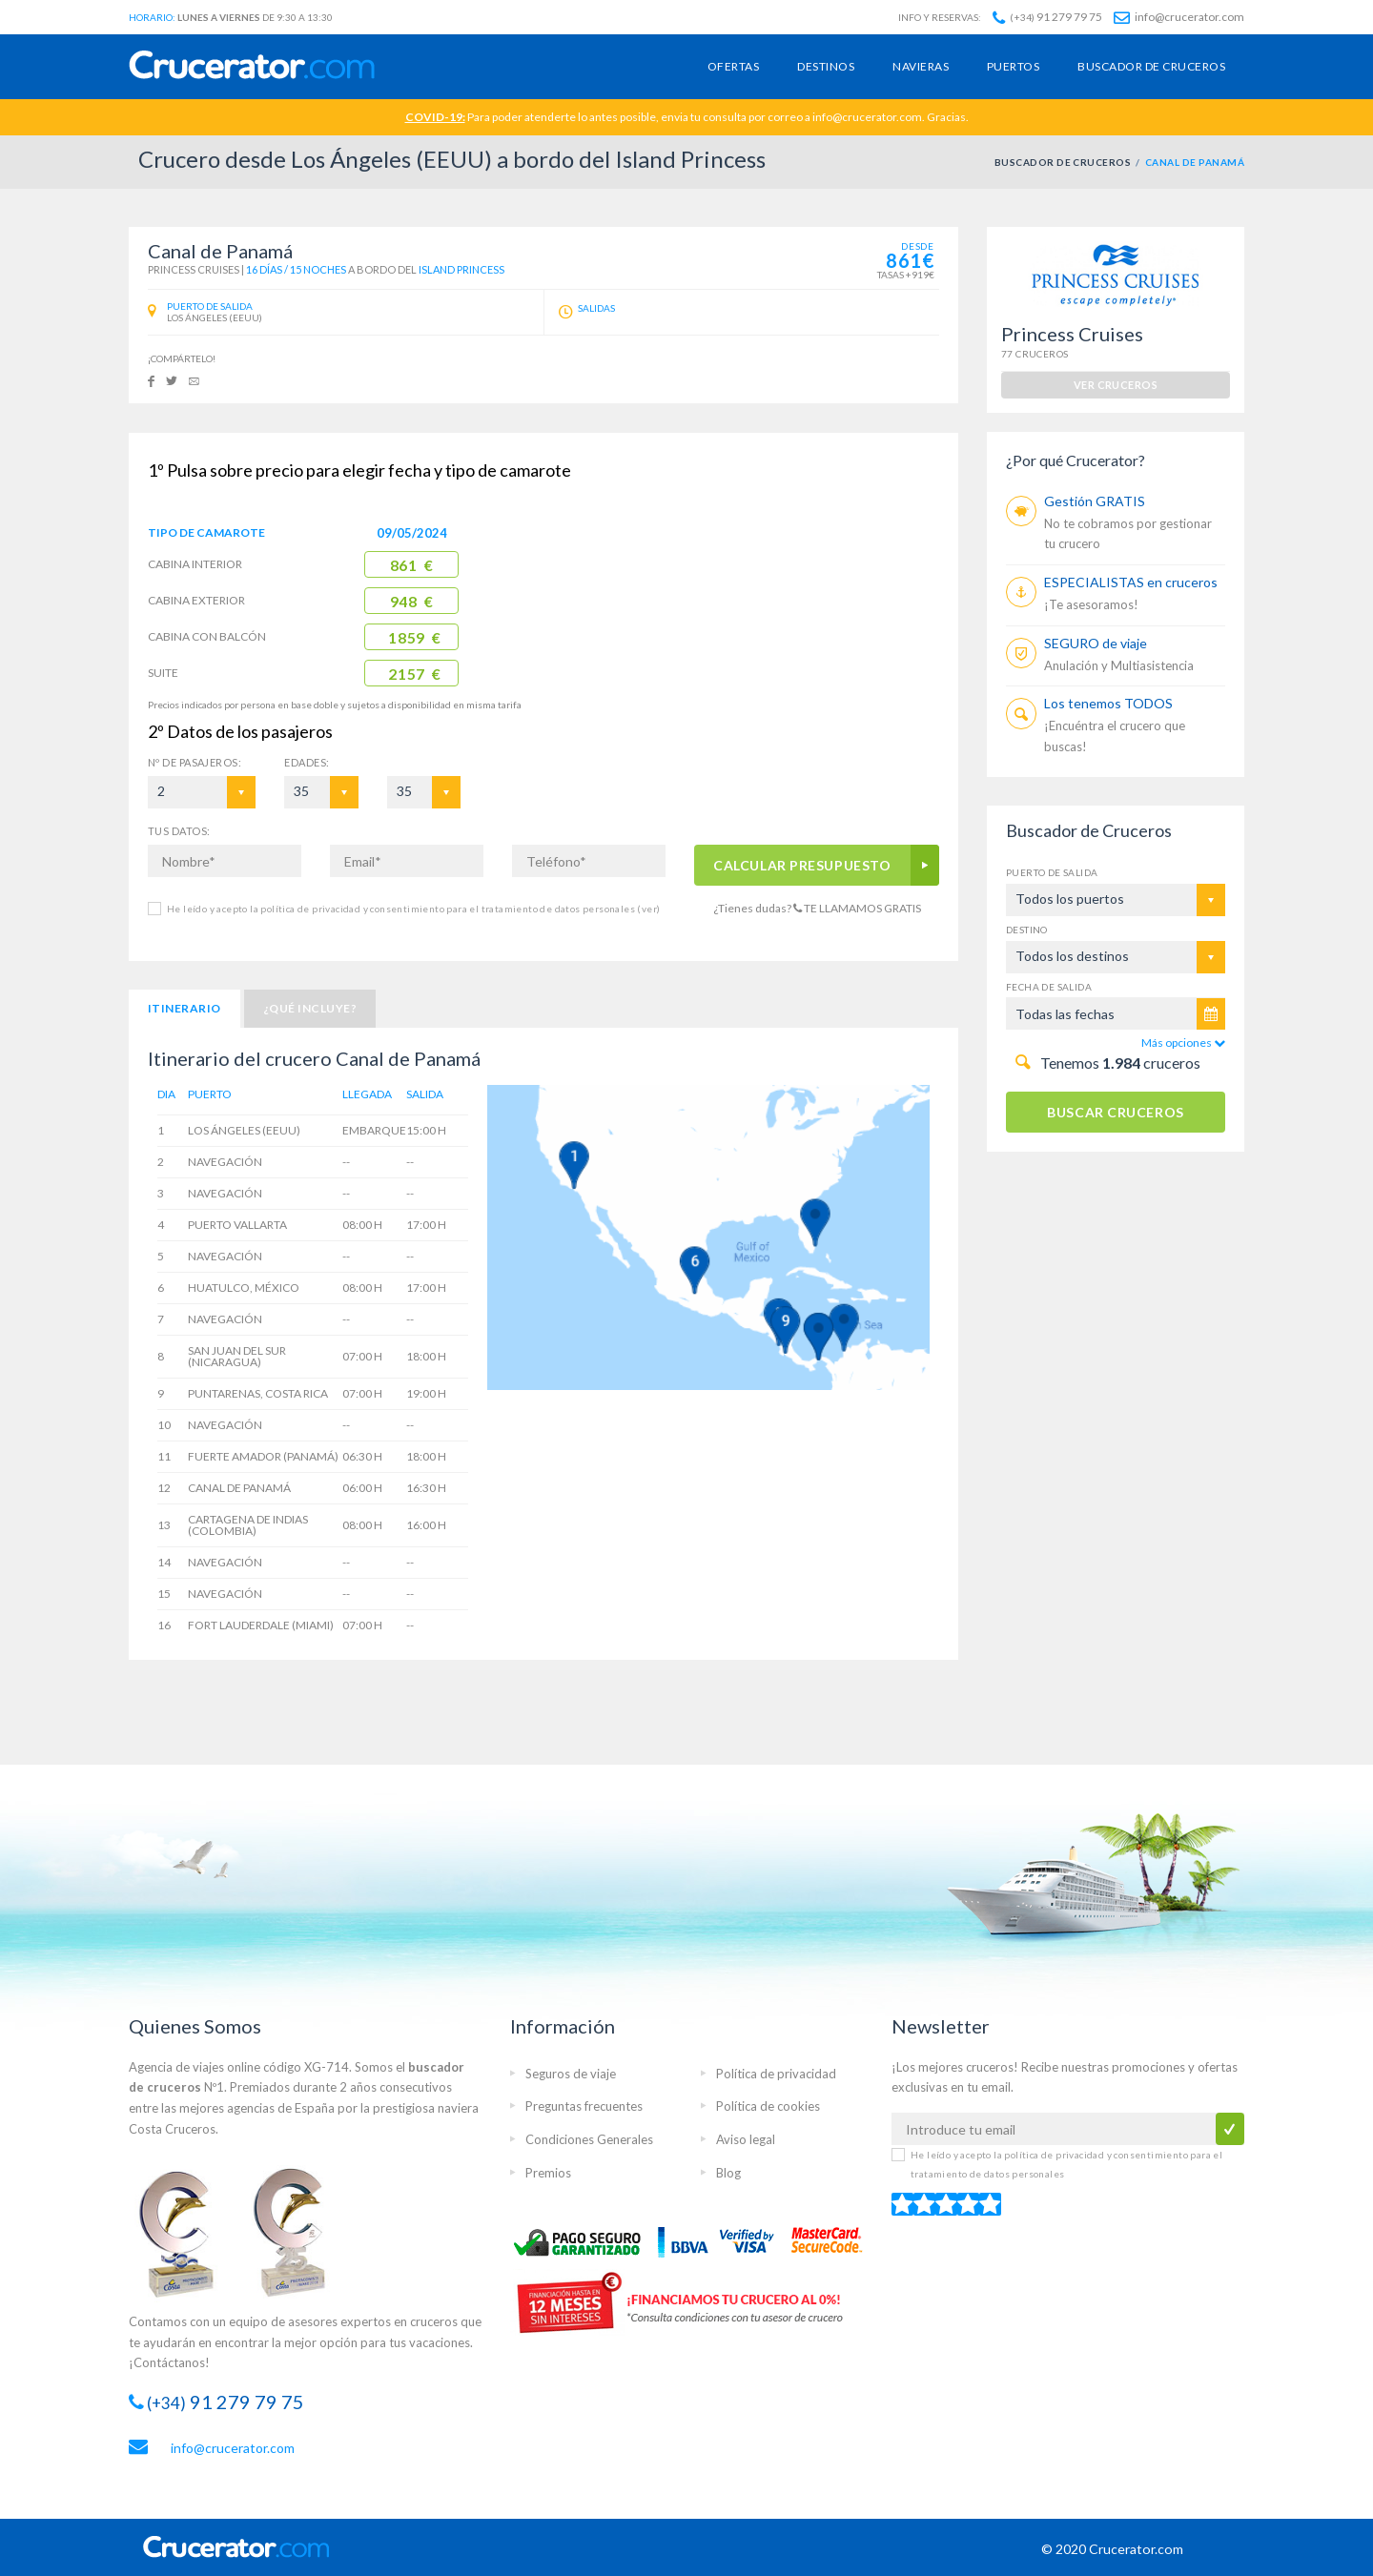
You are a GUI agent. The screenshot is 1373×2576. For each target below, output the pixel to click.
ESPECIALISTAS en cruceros (1131, 582)
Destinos (825, 66)
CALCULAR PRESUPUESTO (802, 865)
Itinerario (184, 1008)
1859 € (414, 637)
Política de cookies (768, 2106)
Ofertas (733, 66)
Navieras (920, 66)
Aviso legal (745, 2139)
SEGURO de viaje (1095, 643)
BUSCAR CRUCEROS (1115, 1112)
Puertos (1013, 66)
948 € (412, 601)
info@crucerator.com (1179, 17)
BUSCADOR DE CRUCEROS (1063, 162)
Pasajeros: (194, 762)
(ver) (647, 908)
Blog (728, 2172)
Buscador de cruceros (1151, 66)
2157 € (414, 674)
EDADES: (306, 762)
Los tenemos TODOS (1108, 703)
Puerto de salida (1051, 872)
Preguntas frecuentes (584, 2106)
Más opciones (1183, 1042)
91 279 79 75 (1047, 17)
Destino (1027, 929)
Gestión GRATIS (1094, 501)
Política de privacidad (776, 2073)
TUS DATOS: (179, 831)
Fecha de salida (1049, 986)
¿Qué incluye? (310, 1008)
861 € (412, 565)
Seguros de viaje (570, 2073)
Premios (548, 2172)
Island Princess (461, 269)
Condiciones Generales (589, 2139)
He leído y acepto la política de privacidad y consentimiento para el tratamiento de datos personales (413, 908)
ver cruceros (1116, 384)
